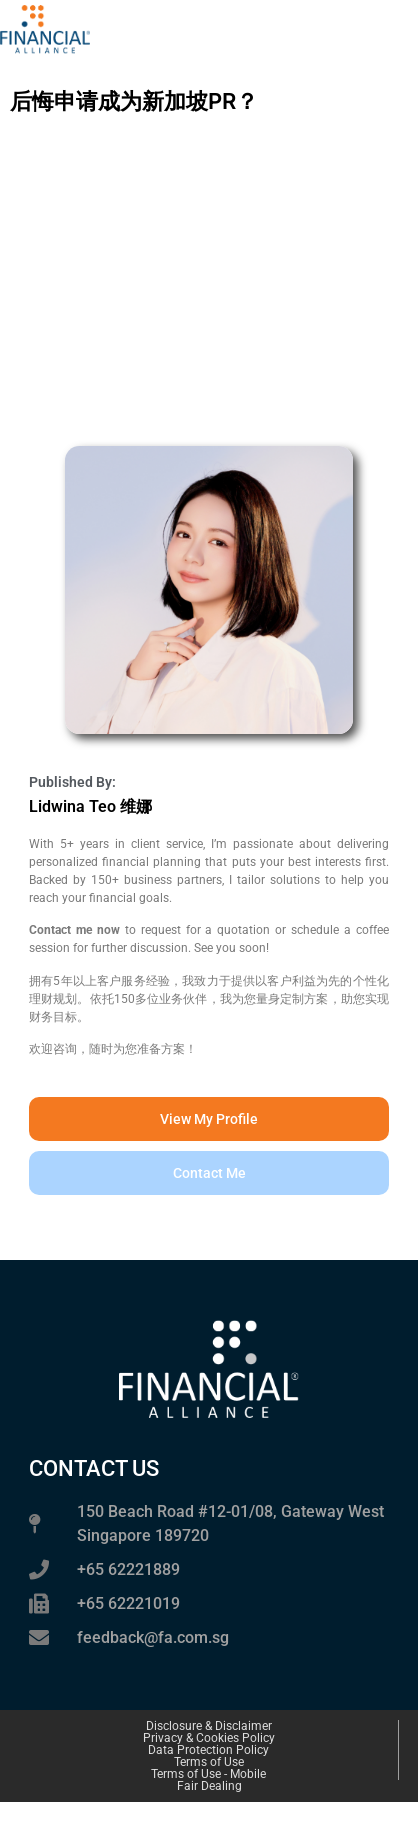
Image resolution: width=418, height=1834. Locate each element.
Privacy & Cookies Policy (209, 1738)
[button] (209, 1173)
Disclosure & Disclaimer (209, 1726)
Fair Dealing (209, 1786)
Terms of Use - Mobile (208, 1774)
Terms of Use (209, 1762)
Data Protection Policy (208, 1750)
